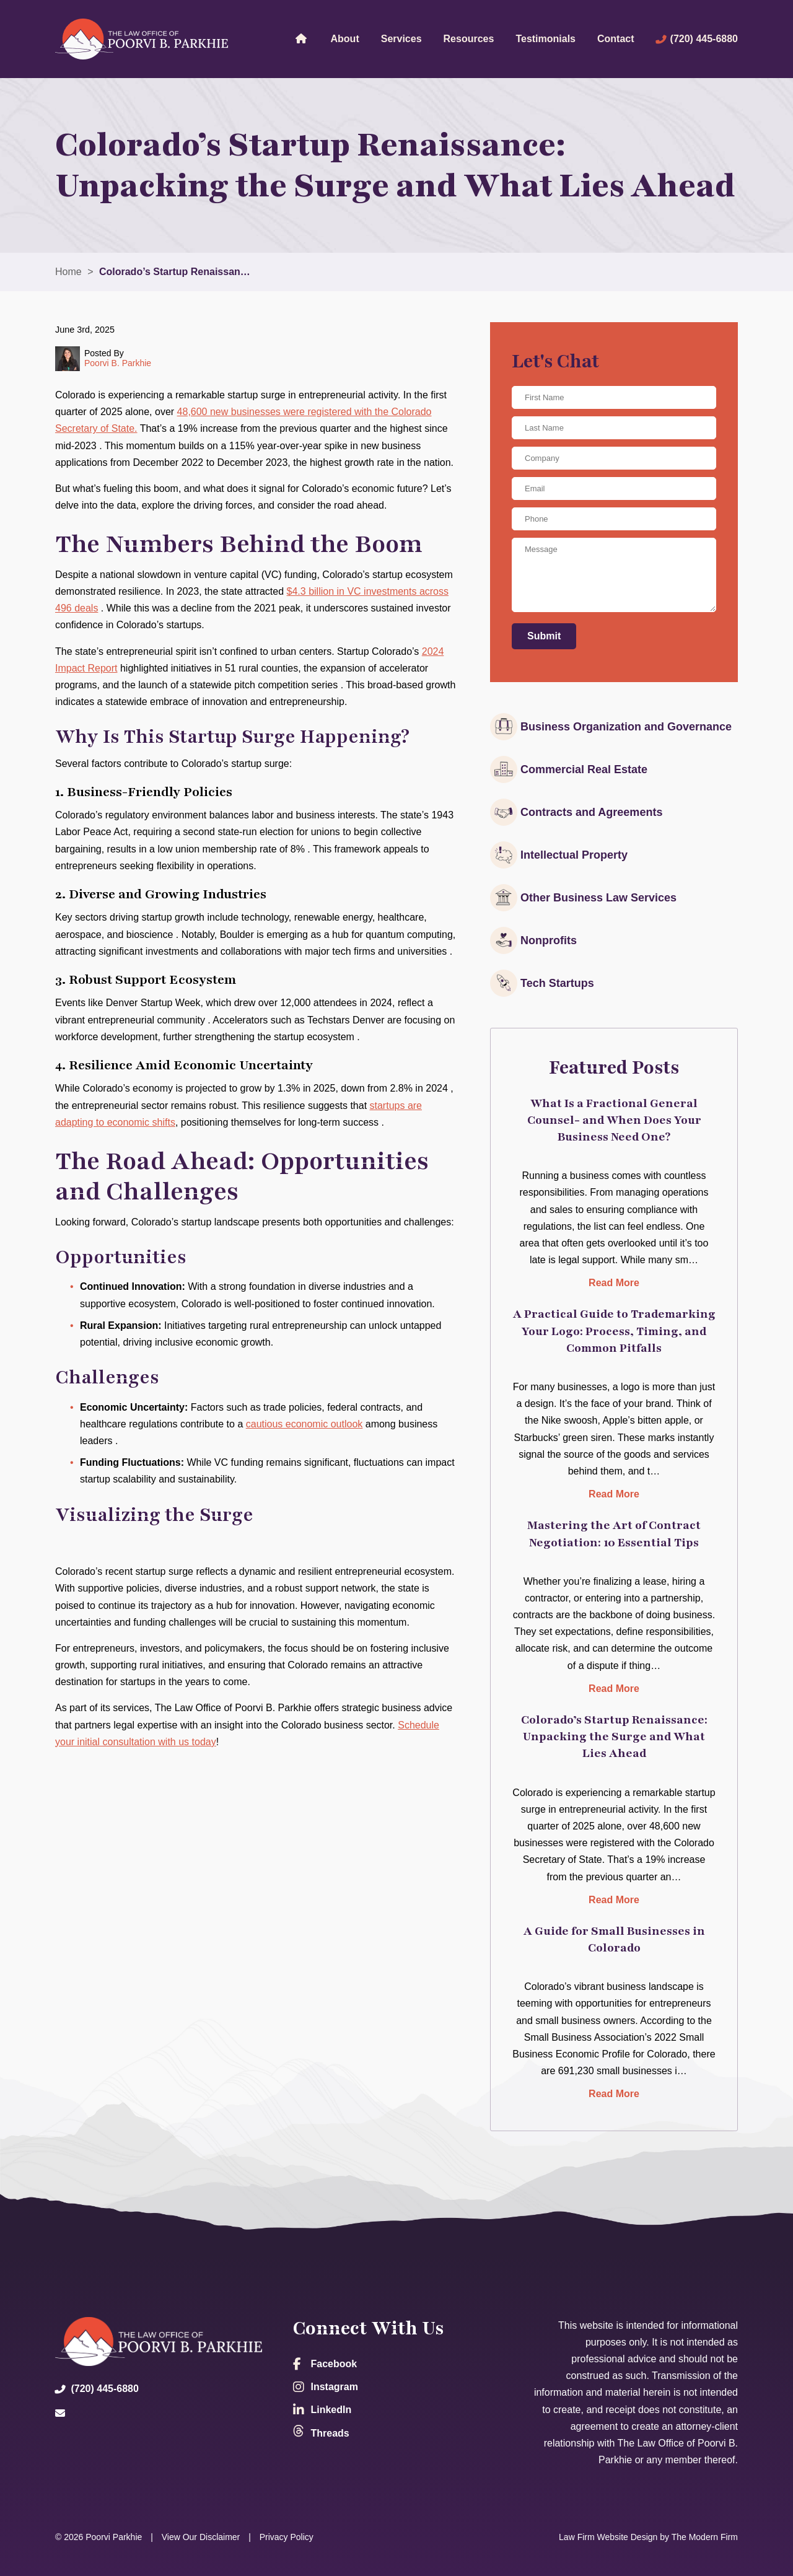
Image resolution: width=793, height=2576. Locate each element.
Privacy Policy (286, 2537)
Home (301, 37)
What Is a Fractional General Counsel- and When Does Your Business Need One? (614, 1120)
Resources (469, 38)
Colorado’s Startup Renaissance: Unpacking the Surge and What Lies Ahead (614, 1736)
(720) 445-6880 (704, 38)
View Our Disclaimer (201, 2537)
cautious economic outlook (304, 1424)
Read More (614, 1282)
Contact (615, 38)
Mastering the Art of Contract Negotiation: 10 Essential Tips (614, 1533)
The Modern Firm (705, 2537)
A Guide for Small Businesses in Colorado (614, 1939)
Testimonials (545, 38)
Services (401, 38)
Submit (544, 636)
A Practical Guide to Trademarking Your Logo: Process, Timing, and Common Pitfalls (614, 1331)
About (345, 38)
